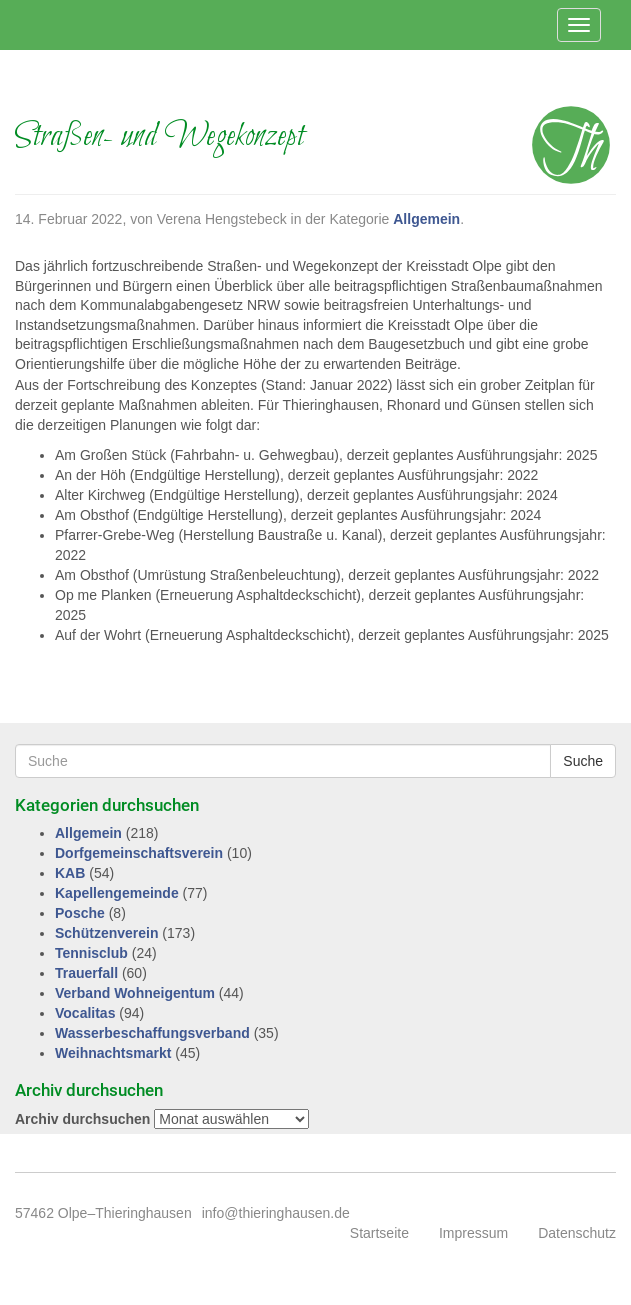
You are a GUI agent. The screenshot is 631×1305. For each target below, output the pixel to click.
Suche (583, 761)
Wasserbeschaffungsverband (152, 1033)
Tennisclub (91, 953)
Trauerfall (86, 973)
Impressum (473, 1233)
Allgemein (426, 219)
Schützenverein (106, 933)
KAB (70, 873)
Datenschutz (577, 1233)
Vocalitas (85, 1013)
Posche (80, 913)
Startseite (379, 1233)
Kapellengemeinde (117, 893)
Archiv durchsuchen (82, 1119)
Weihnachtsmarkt (113, 1053)
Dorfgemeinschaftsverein (139, 853)
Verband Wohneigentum (135, 993)
